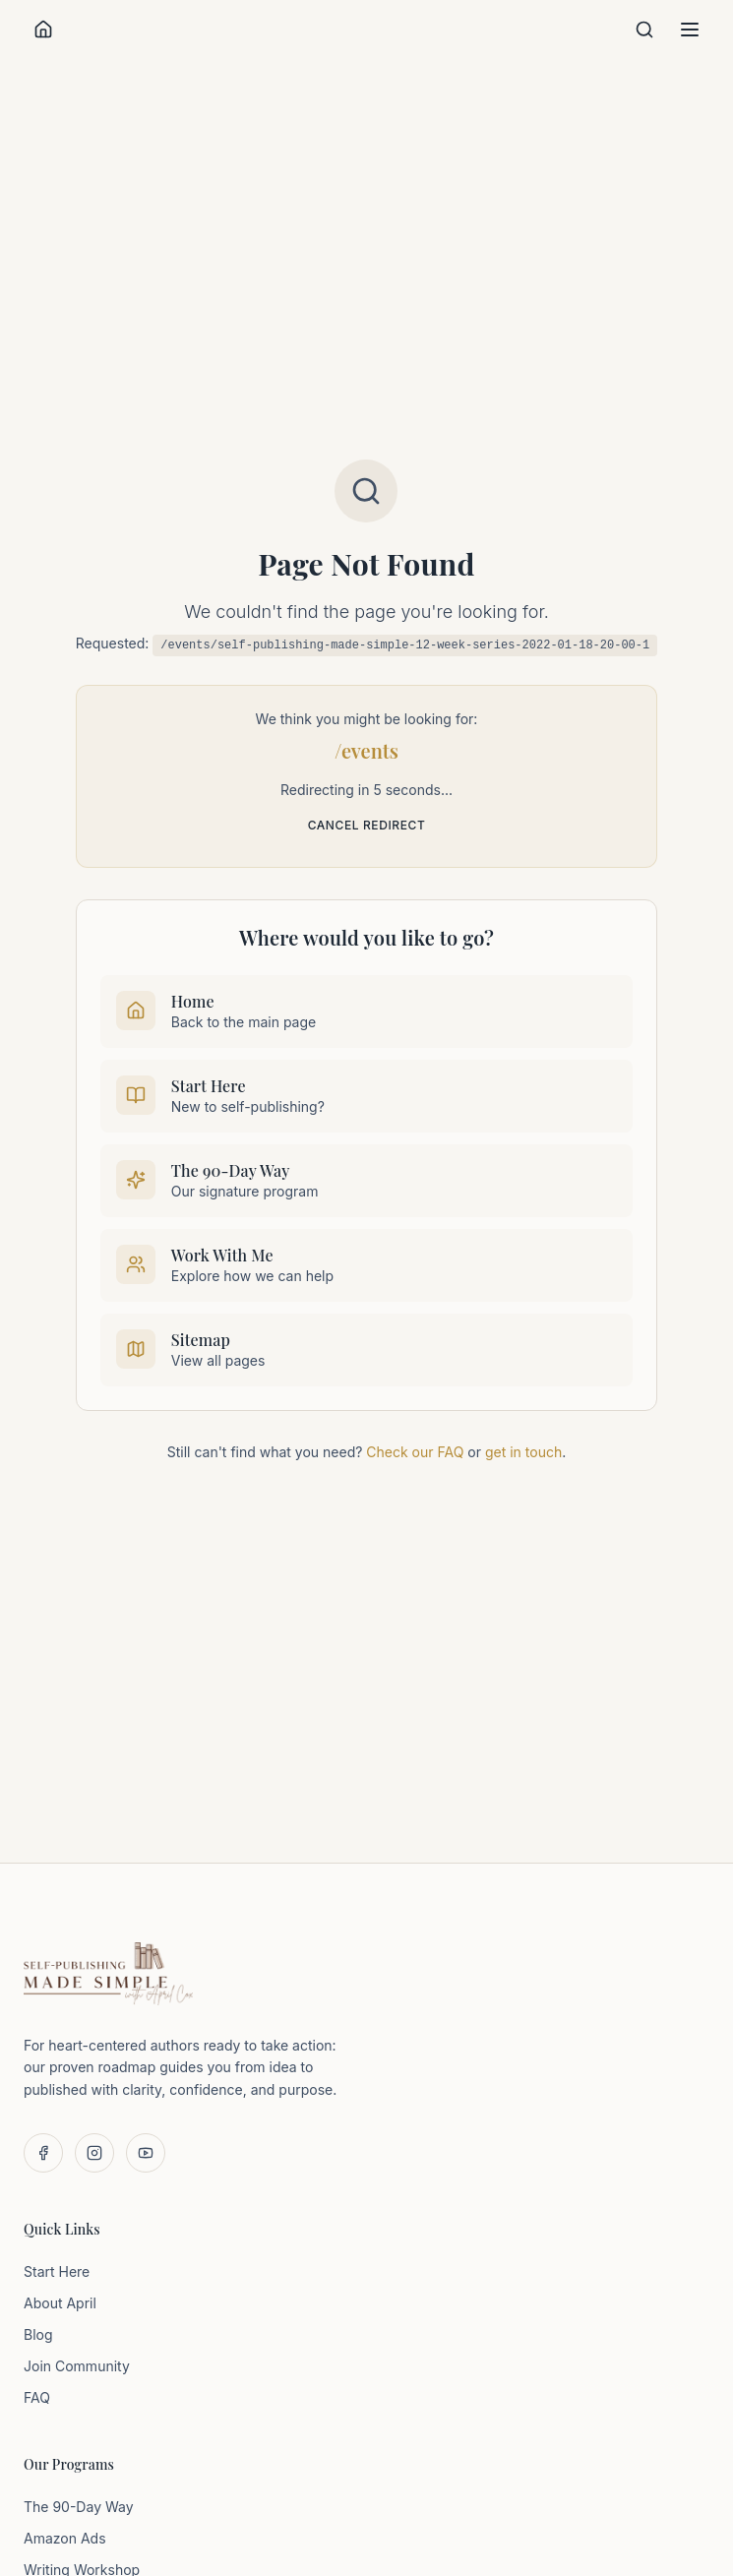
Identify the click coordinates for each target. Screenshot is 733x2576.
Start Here (57, 2271)
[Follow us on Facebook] (43, 2153)
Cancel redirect (367, 825)
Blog (38, 2334)
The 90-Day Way (79, 2506)
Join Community (77, 2366)
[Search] (644, 29)
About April (60, 2303)
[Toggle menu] (689, 29)
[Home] (43, 29)
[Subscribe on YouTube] (145, 2153)
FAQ (37, 2397)
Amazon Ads (65, 2538)
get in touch (523, 1451)
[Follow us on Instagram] (94, 2153)
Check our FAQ (414, 1451)
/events (366, 750)
